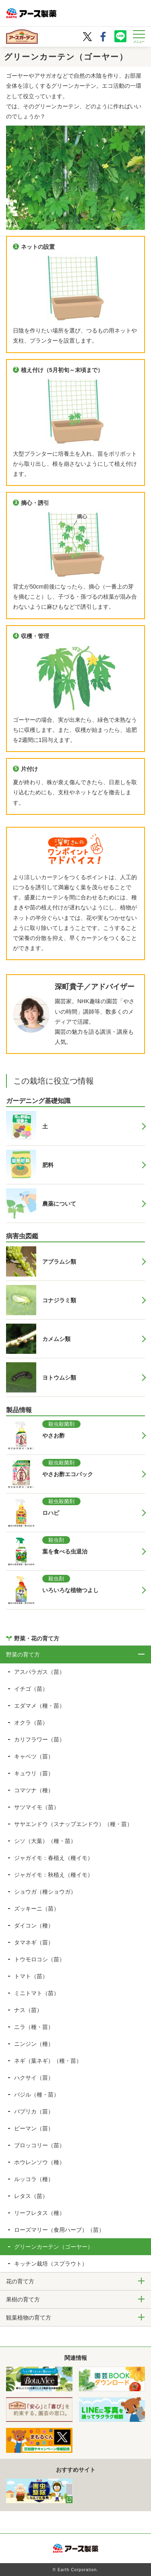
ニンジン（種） (34, 2044)
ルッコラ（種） (34, 2179)
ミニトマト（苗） (36, 1993)
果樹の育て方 (23, 2299)
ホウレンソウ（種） (39, 2162)
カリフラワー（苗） (39, 1739)
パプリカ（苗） (34, 2111)
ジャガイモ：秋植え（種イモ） (53, 1875)
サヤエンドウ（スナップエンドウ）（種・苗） (73, 1824)
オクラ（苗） (31, 1722)
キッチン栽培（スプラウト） (50, 2263)
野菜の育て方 (23, 1654)
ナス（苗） (28, 2010)
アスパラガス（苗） (39, 1672)
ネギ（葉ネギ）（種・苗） (48, 2060)
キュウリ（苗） (34, 1773)
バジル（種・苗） (36, 2094)
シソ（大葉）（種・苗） (45, 1841)
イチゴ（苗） (31, 1689)
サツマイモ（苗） (36, 1807)
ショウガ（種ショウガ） (45, 1891)
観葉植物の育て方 (28, 2317)
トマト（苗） (31, 1976)
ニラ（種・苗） (34, 2027)
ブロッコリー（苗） (39, 2145)
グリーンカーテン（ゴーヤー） (53, 2246)
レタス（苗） (31, 2196)
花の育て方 (20, 2281)
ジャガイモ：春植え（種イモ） (53, 1858)
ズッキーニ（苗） (36, 1908)
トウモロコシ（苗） (39, 1959)
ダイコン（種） (34, 1925)
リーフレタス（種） (39, 2213)
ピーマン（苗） (34, 2128)
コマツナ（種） (34, 1790)
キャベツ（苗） (34, 1756)
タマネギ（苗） (34, 1942)
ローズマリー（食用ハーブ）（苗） (59, 2230)
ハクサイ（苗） (34, 2077)
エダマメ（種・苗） (39, 1705)
